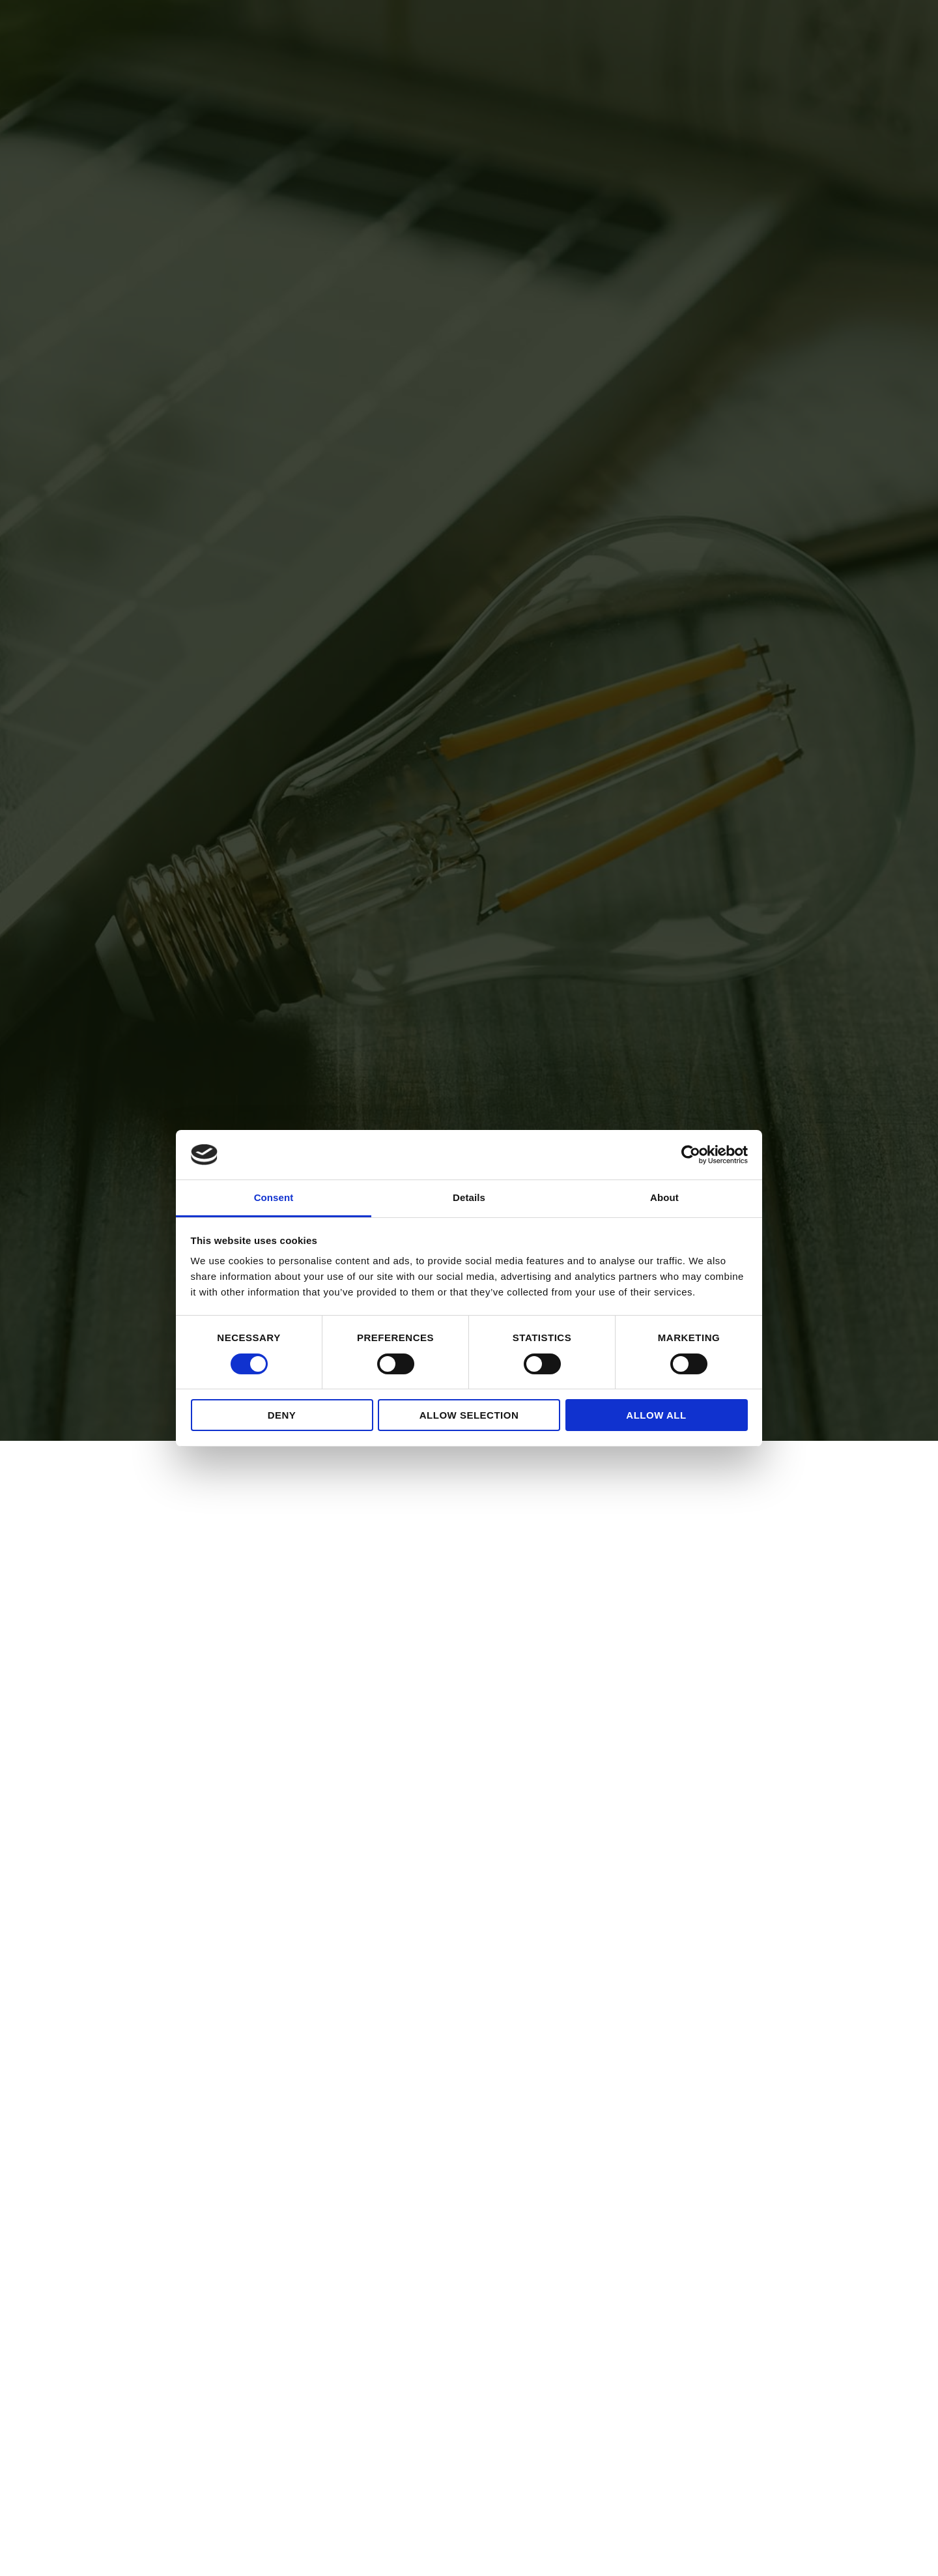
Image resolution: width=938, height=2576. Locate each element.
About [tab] (664, 1197)
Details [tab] (469, 1197)
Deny (282, 1415)
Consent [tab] (274, 1197)
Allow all (656, 1415)
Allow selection (469, 1415)
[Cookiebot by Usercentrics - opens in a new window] (691, 1155)
